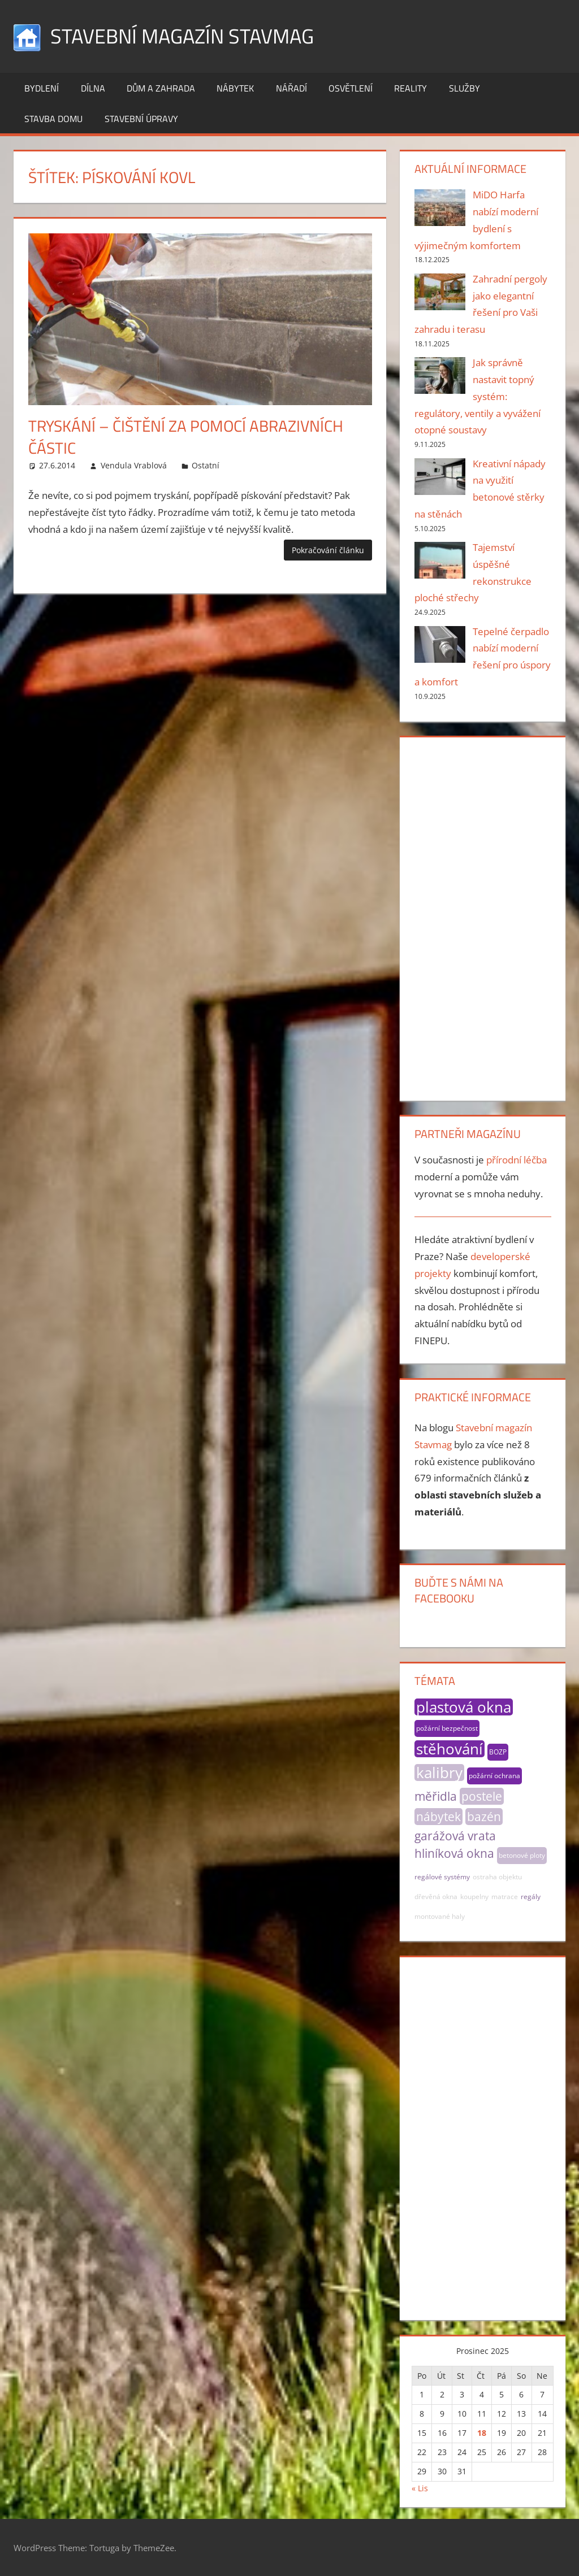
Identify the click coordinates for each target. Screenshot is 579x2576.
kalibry (439, 1772)
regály (531, 1896)
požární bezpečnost (447, 1728)
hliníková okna (454, 1853)
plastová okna (463, 1706)
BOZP (498, 1752)
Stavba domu (53, 118)
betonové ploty (522, 1855)
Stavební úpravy (141, 118)
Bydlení (41, 88)
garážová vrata (455, 1836)
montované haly (439, 1916)
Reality (410, 88)
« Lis (420, 2488)
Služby (464, 88)
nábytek (438, 1817)
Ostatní (205, 465)
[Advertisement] (482, 916)
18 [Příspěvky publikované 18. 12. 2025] (481, 2432)
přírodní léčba (516, 1159)
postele (481, 1796)
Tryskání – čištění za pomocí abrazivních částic (185, 437)
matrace (504, 1896)
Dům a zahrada (161, 88)
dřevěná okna (435, 1896)
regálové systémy (442, 1877)
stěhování (449, 1748)
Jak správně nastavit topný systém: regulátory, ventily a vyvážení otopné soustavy (477, 396)
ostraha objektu (497, 1877)
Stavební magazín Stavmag (182, 35)
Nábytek (235, 88)
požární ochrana (494, 1775)
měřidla (435, 1796)
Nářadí (291, 88)
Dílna (93, 88)
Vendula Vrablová (134, 465)
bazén (484, 1817)
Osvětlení (351, 88)
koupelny (474, 1896)
